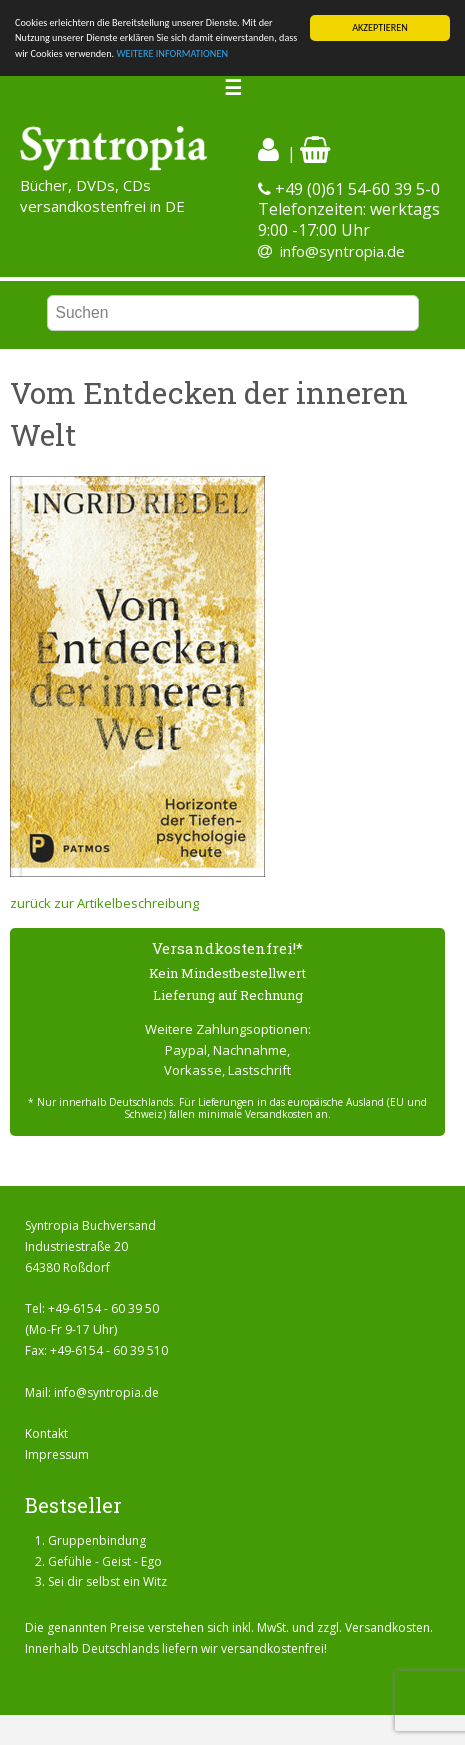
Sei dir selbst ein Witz (107, 1581)
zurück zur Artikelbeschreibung (104, 903)
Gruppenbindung (97, 1540)
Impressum (57, 1454)
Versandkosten (387, 1627)
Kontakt (46, 1433)
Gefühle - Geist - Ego (105, 1560)
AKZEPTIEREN (380, 27)
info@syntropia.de (342, 251)
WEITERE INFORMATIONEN (172, 53)
